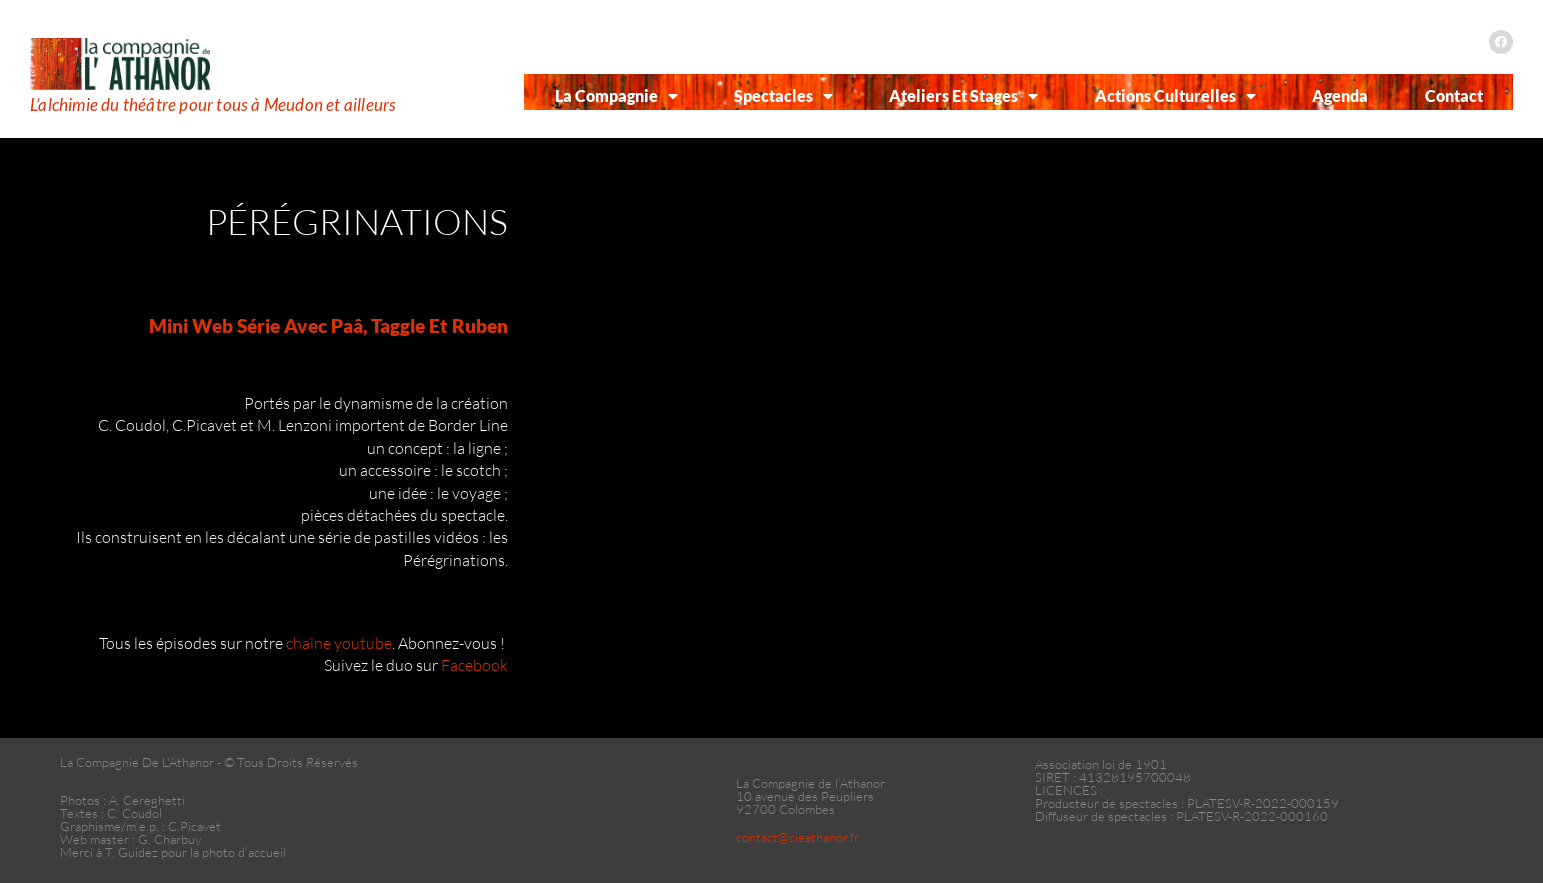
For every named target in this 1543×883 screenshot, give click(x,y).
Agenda (1340, 95)
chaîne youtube (339, 643)
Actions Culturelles (1175, 96)
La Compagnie (616, 96)
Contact (1454, 95)
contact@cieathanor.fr (797, 837)
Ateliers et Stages (963, 96)
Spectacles (783, 96)
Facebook (474, 665)
